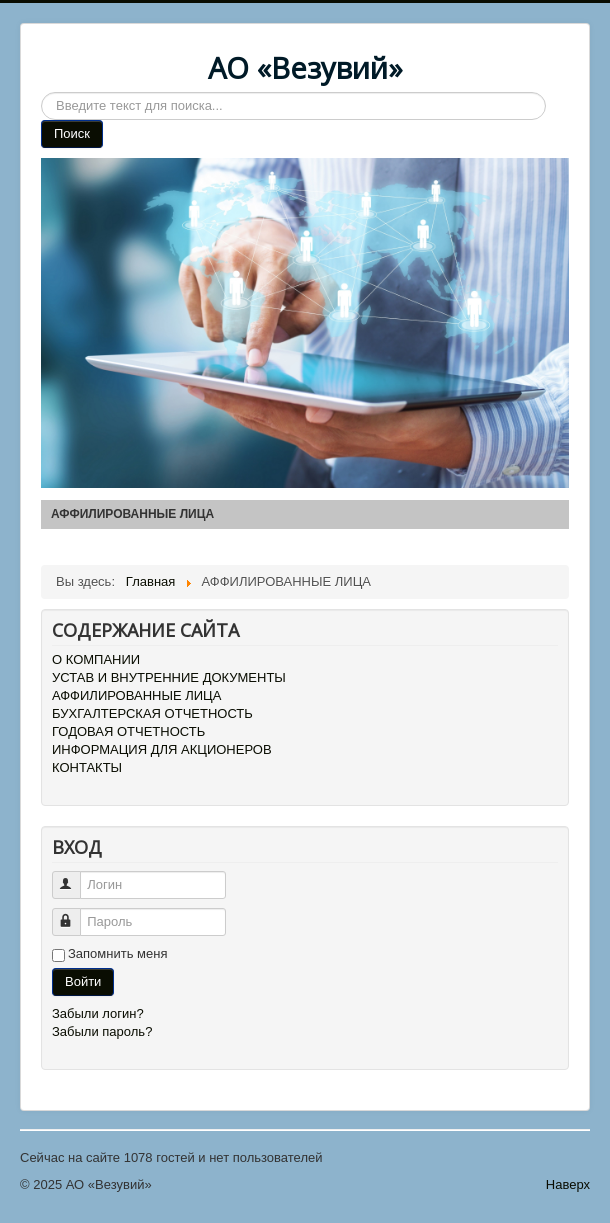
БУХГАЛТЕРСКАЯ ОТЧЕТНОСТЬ (152, 713)
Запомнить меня (117, 953)
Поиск (72, 133)
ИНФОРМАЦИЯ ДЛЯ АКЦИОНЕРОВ (162, 749)
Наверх (568, 1184)
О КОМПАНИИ (96, 659)
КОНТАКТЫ (87, 767)
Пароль (75, 913)
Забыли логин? (98, 1013)
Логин (75, 876)
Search (41, 92)
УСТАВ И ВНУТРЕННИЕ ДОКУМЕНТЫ (169, 677)
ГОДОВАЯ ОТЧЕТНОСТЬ (128, 731)
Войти (83, 981)
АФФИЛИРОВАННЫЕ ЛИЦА (136, 695)
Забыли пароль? (102, 1031)
